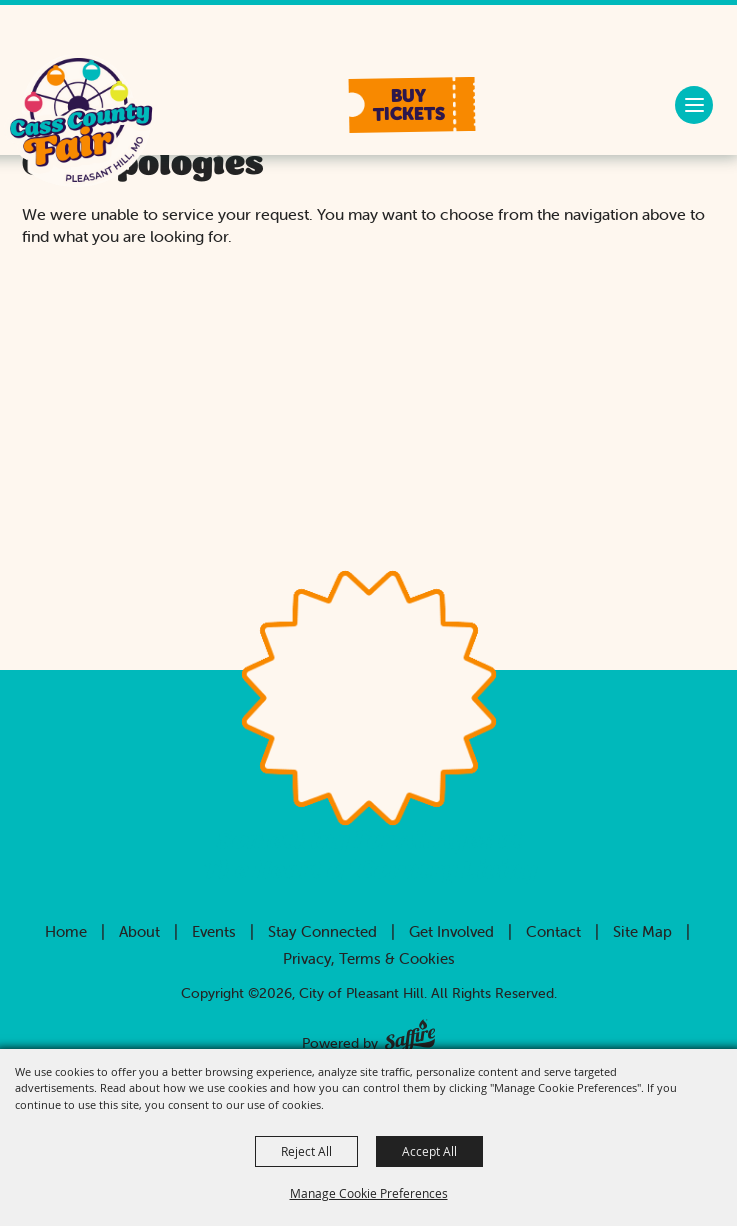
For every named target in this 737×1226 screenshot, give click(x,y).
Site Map (642, 931)
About (139, 931)
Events (214, 931)
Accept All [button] (429, 1151)
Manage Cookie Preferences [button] (369, 1193)
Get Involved (451, 931)
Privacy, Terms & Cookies (369, 958)
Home (66, 931)
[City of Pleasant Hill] (80, 122)
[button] (412, 105)
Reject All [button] (306, 1151)
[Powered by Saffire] (410, 1031)
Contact (553, 931)
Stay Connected (322, 931)
